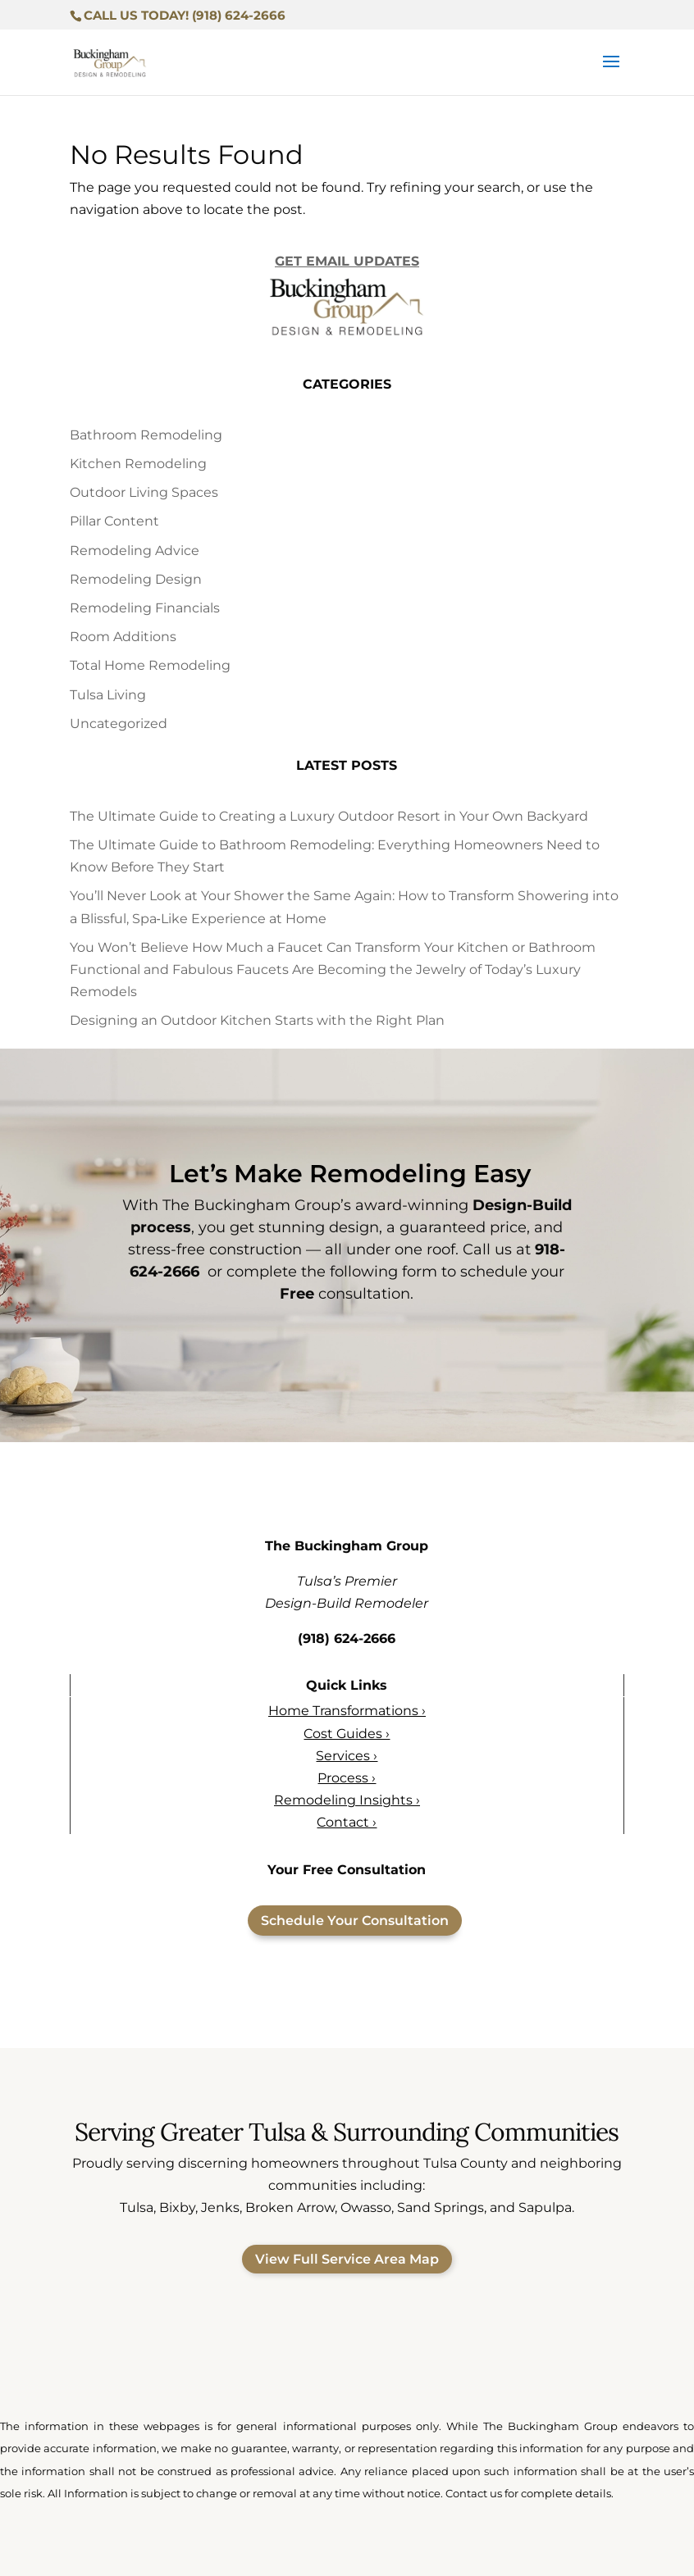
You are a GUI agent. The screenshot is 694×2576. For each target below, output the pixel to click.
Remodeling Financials (145, 608)
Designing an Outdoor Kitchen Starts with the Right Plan (257, 1020)
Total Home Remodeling (150, 665)
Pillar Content (114, 521)
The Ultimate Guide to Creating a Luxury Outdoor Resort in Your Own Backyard (329, 816)
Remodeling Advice (134, 550)
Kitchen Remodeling (138, 463)
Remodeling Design (136, 579)
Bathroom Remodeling (146, 435)
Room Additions (123, 636)
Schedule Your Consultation (355, 1920)
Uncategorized (118, 723)
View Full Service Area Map (347, 2259)
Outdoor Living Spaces (144, 492)
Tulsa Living (108, 695)
